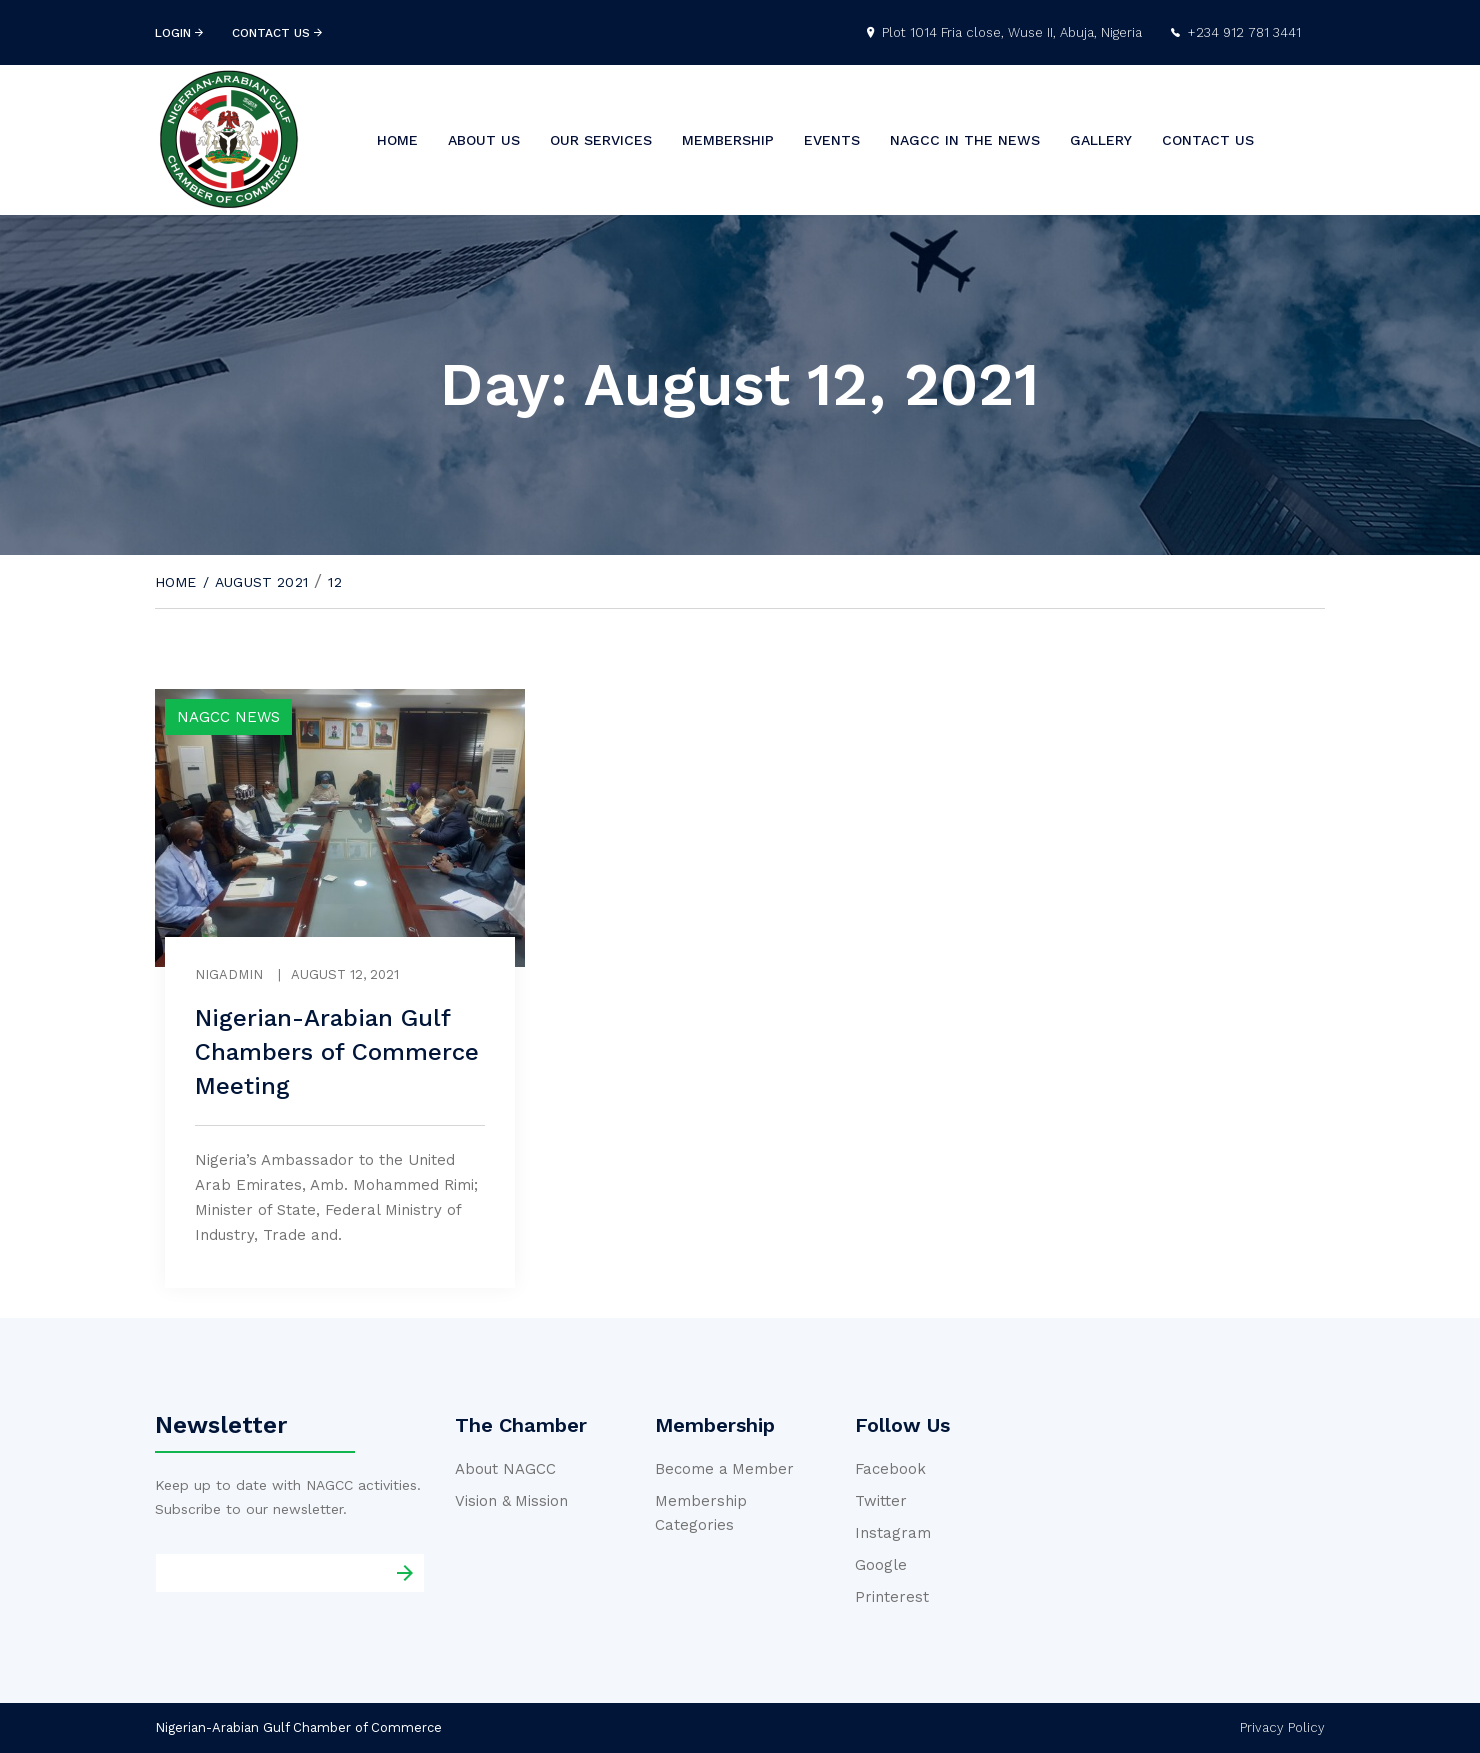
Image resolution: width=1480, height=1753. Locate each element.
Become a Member (724, 1469)
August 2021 (261, 582)
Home (397, 140)
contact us (277, 33)
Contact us (1208, 140)
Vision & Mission (511, 1501)
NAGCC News (228, 717)
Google (881, 1565)
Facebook (890, 1469)
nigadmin (229, 974)
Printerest (892, 1597)
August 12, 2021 (345, 974)
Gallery (1101, 140)
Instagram (893, 1533)
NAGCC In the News (965, 140)
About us (484, 140)
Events (832, 140)
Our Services (601, 140)
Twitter (881, 1501)
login (179, 33)
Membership (728, 140)
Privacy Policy (1282, 1727)
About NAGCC (505, 1469)
